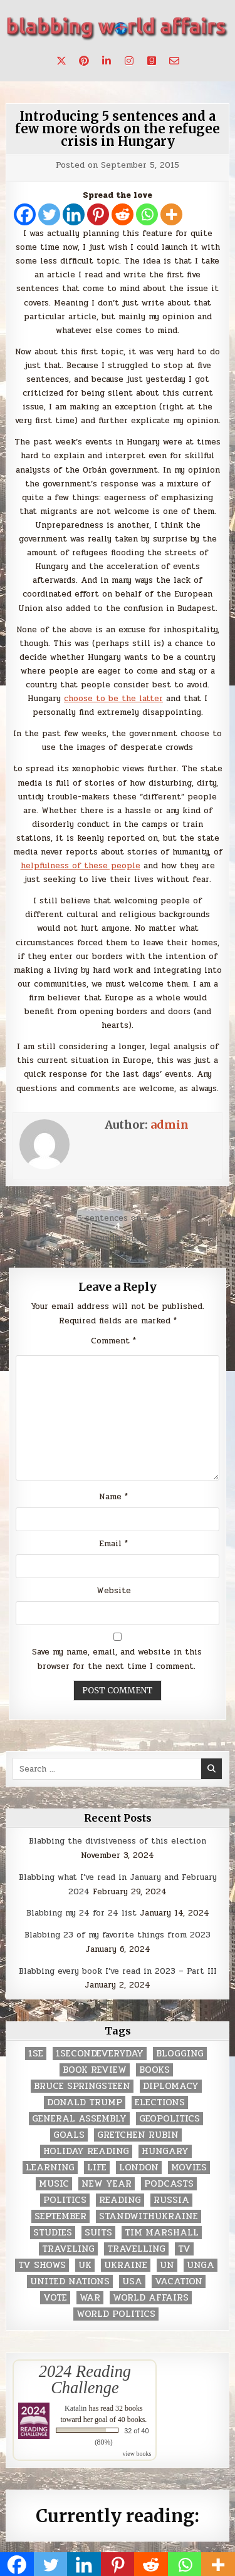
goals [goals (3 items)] (69, 2135)
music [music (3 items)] (54, 2183)
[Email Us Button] (174, 60)
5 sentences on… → (117, 1218)
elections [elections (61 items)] (160, 2102)
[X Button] (61, 60)
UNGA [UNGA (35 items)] (200, 2265)
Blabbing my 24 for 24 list (81, 1913)
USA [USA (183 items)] (132, 2281)
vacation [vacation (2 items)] (178, 2281)
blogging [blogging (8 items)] (180, 2053)
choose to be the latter (113, 698)
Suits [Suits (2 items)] (98, 2232)
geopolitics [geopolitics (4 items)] (169, 2118)
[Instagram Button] (129, 60)
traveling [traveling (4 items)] (68, 2248)
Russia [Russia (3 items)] (171, 2200)
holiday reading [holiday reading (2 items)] (86, 2151)
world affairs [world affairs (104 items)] (151, 2297)
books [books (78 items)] (154, 2069)
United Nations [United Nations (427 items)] (70, 2281)
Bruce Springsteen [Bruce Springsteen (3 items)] (82, 2086)
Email (113, 1543)
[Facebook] (25, 214)
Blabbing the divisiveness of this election (117, 1841)
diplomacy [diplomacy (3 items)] (171, 2086)
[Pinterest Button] (84, 60)
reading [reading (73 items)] (120, 2200)
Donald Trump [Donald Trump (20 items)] (84, 2102)
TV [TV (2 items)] (184, 2248)
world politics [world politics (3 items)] (115, 2314)
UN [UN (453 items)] (167, 2265)
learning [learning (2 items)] (50, 2167)
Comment (113, 1341)
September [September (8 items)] (60, 2216)
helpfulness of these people (80, 866)
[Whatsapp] (147, 214)
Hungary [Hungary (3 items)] (165, 2151)
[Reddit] (122, 214)
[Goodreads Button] (151, 60)
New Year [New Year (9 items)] (106, 2183)
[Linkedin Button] (106, 60)
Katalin (75, 2408)
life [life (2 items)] (97, 2167)
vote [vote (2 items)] (55, 2297)
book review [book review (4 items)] (95, 2069)
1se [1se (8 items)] (35, 2053)
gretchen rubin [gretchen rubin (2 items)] (138, 2135)
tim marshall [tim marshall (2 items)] (162, 2232)
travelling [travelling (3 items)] (136, 2248)
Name (113, 1497)
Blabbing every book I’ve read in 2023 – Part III (118, 1971)
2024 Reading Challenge (85, 2379)
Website (114, 1590)
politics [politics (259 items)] (64, 2200)
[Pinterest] (98, 214)
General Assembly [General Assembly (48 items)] (79, 2118)
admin (169, 1124)
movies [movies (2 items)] (189, 2167)
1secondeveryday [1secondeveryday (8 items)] (100, 2053)
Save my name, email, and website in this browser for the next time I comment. (117, 1659)
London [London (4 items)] (139, 2167)
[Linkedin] (74, 214)
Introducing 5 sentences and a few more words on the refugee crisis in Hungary (117, 128)
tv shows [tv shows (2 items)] (42, 2265)
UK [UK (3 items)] (84, 2265)
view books (137, 2453)
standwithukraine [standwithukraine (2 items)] (148, 2216)
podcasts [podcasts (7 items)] (169, 2183)
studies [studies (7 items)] (52, 2232)
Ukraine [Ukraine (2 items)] (125, 2265)
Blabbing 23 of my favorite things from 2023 (117, 1935)
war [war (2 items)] (90, 2297)
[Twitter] (49, 214)
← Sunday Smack (118, 1238)
